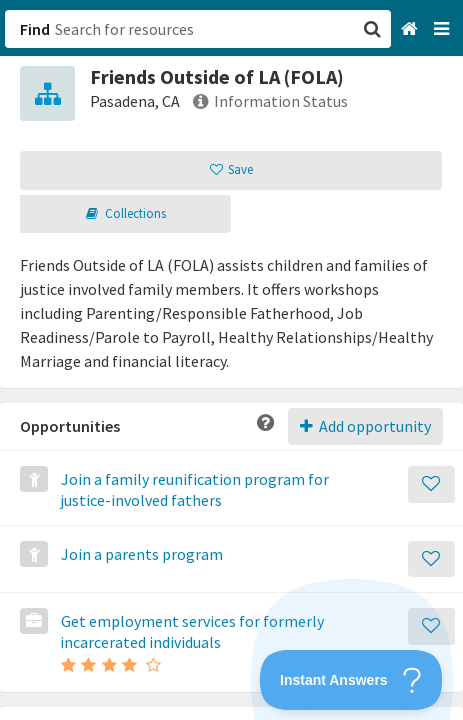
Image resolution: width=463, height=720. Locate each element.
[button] (231, 360)
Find (35, 29)
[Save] (431, 484)
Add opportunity (365, 426)
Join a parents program (140, 554)
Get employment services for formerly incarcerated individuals (191, 631)
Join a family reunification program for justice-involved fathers (193, 489)
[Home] (411, 29)
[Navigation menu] (443, 29)
